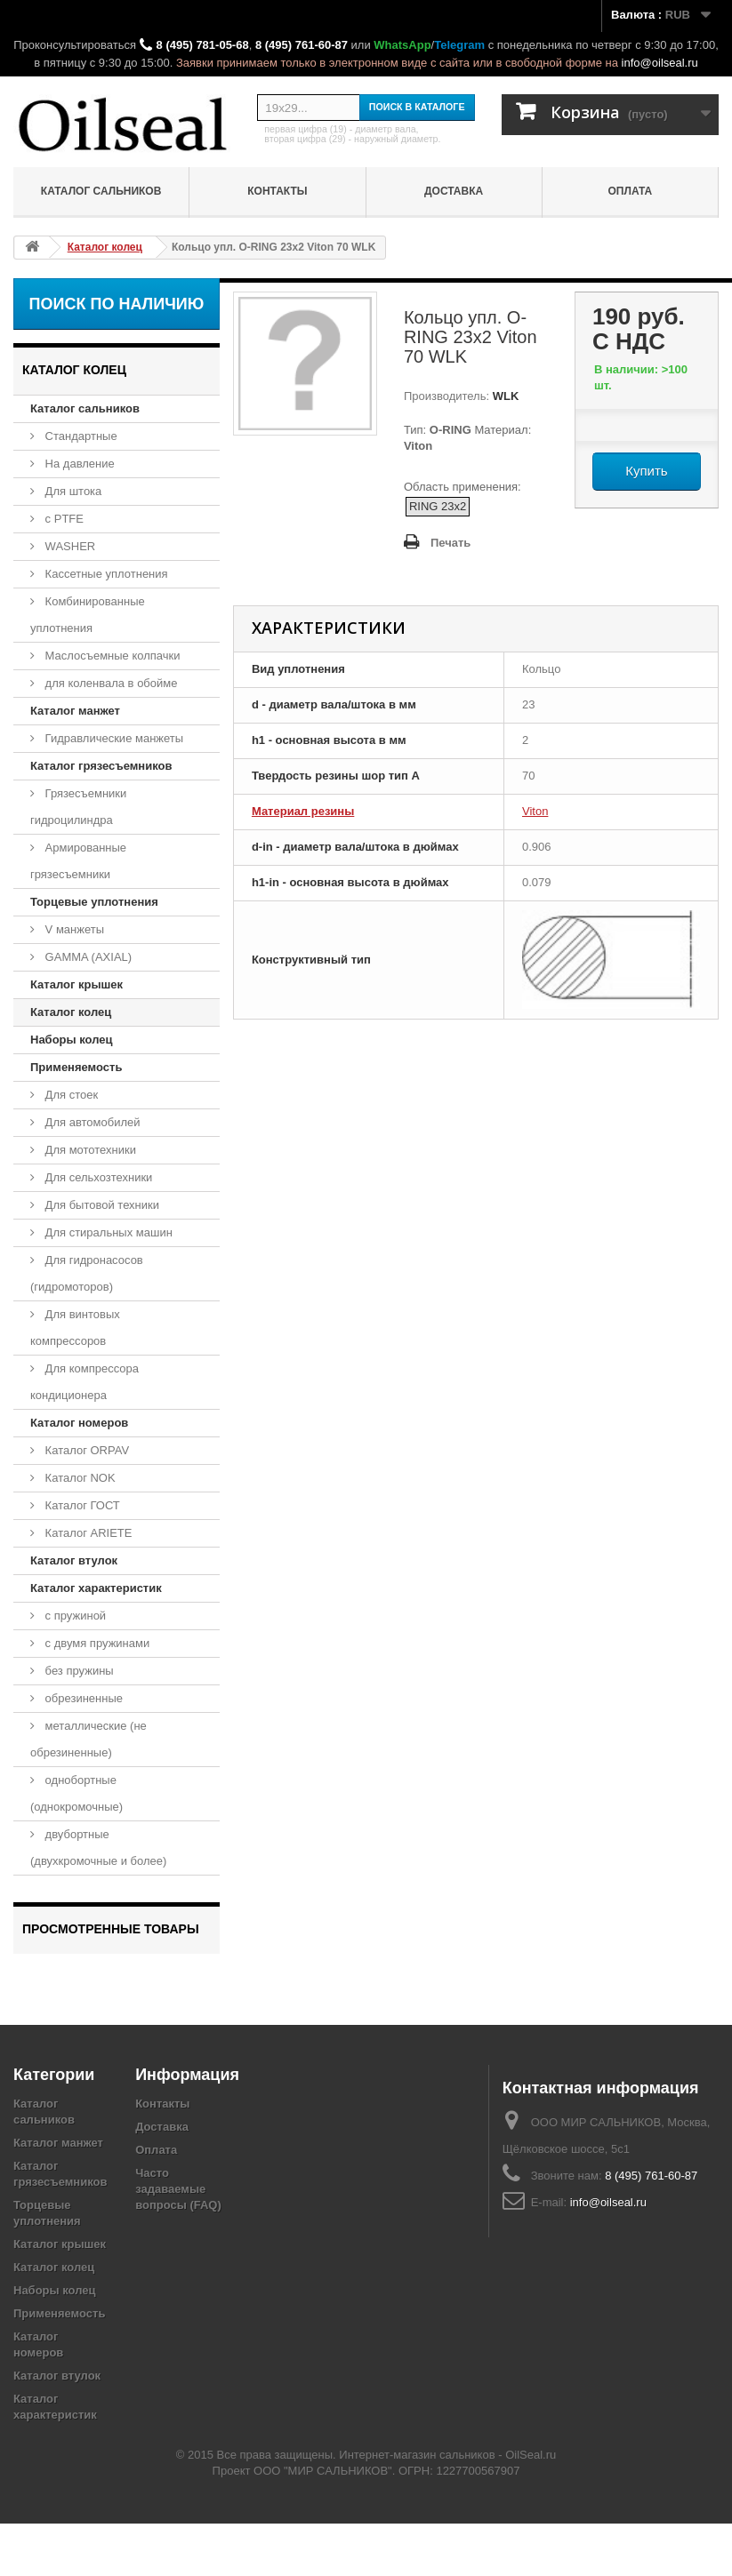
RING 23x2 (437, 506)
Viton (535, 811)
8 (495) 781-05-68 (203, 45)
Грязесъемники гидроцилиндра (78, 807)
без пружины (78, 1670)
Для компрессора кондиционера (84, 1382)
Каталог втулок (73, 1560)
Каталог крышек (76, 984)
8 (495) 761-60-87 (301, 45)
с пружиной (74, 1615)
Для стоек (70, 1094)
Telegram (459, 45)
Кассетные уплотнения (105, 573)
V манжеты (73, 929)
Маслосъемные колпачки (111, 655)
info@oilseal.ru (660, 62)
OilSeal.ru (530, 2507)
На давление (78, 463)
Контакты (277, 191)
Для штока (71, 491)
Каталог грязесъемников (101, 765)
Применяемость (76, 1067)
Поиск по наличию (117, 304)
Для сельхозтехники (97, 1177)
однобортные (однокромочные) (76, 1793)
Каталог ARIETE (87, 1533)
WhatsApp (402, 45)
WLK (504, 396)
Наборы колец (71, 1039)
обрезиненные (82, 1698)
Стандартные (79, 436)
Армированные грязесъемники (78, 861)
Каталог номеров (79, 1422)
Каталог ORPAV (85, 1450)
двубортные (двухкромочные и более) (98, 1848)
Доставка (453, 191)
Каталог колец (70, 1012)
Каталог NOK (79, 1477)
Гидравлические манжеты (112, 738)
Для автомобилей (91, 1122)
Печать (450, 542)
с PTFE (63, 518)
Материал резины (303, 811)
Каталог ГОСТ (81, 1505)
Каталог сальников (101, 191)
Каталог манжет (75, 710)
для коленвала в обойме (109, 683)
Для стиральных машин (107, 1232)
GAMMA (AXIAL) (87, 957)
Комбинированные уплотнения (87, 615)
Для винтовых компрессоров (75, 1328)
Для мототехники (89, 1149)
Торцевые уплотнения (94, 901)
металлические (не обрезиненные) (88, 1739)
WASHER (68, 546)
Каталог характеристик (96, 1588)
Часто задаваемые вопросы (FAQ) (178, 2241)
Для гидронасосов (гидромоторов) (86, 1273)
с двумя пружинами (95, 1643)
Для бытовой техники (100, 1205)
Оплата (630, 191)
